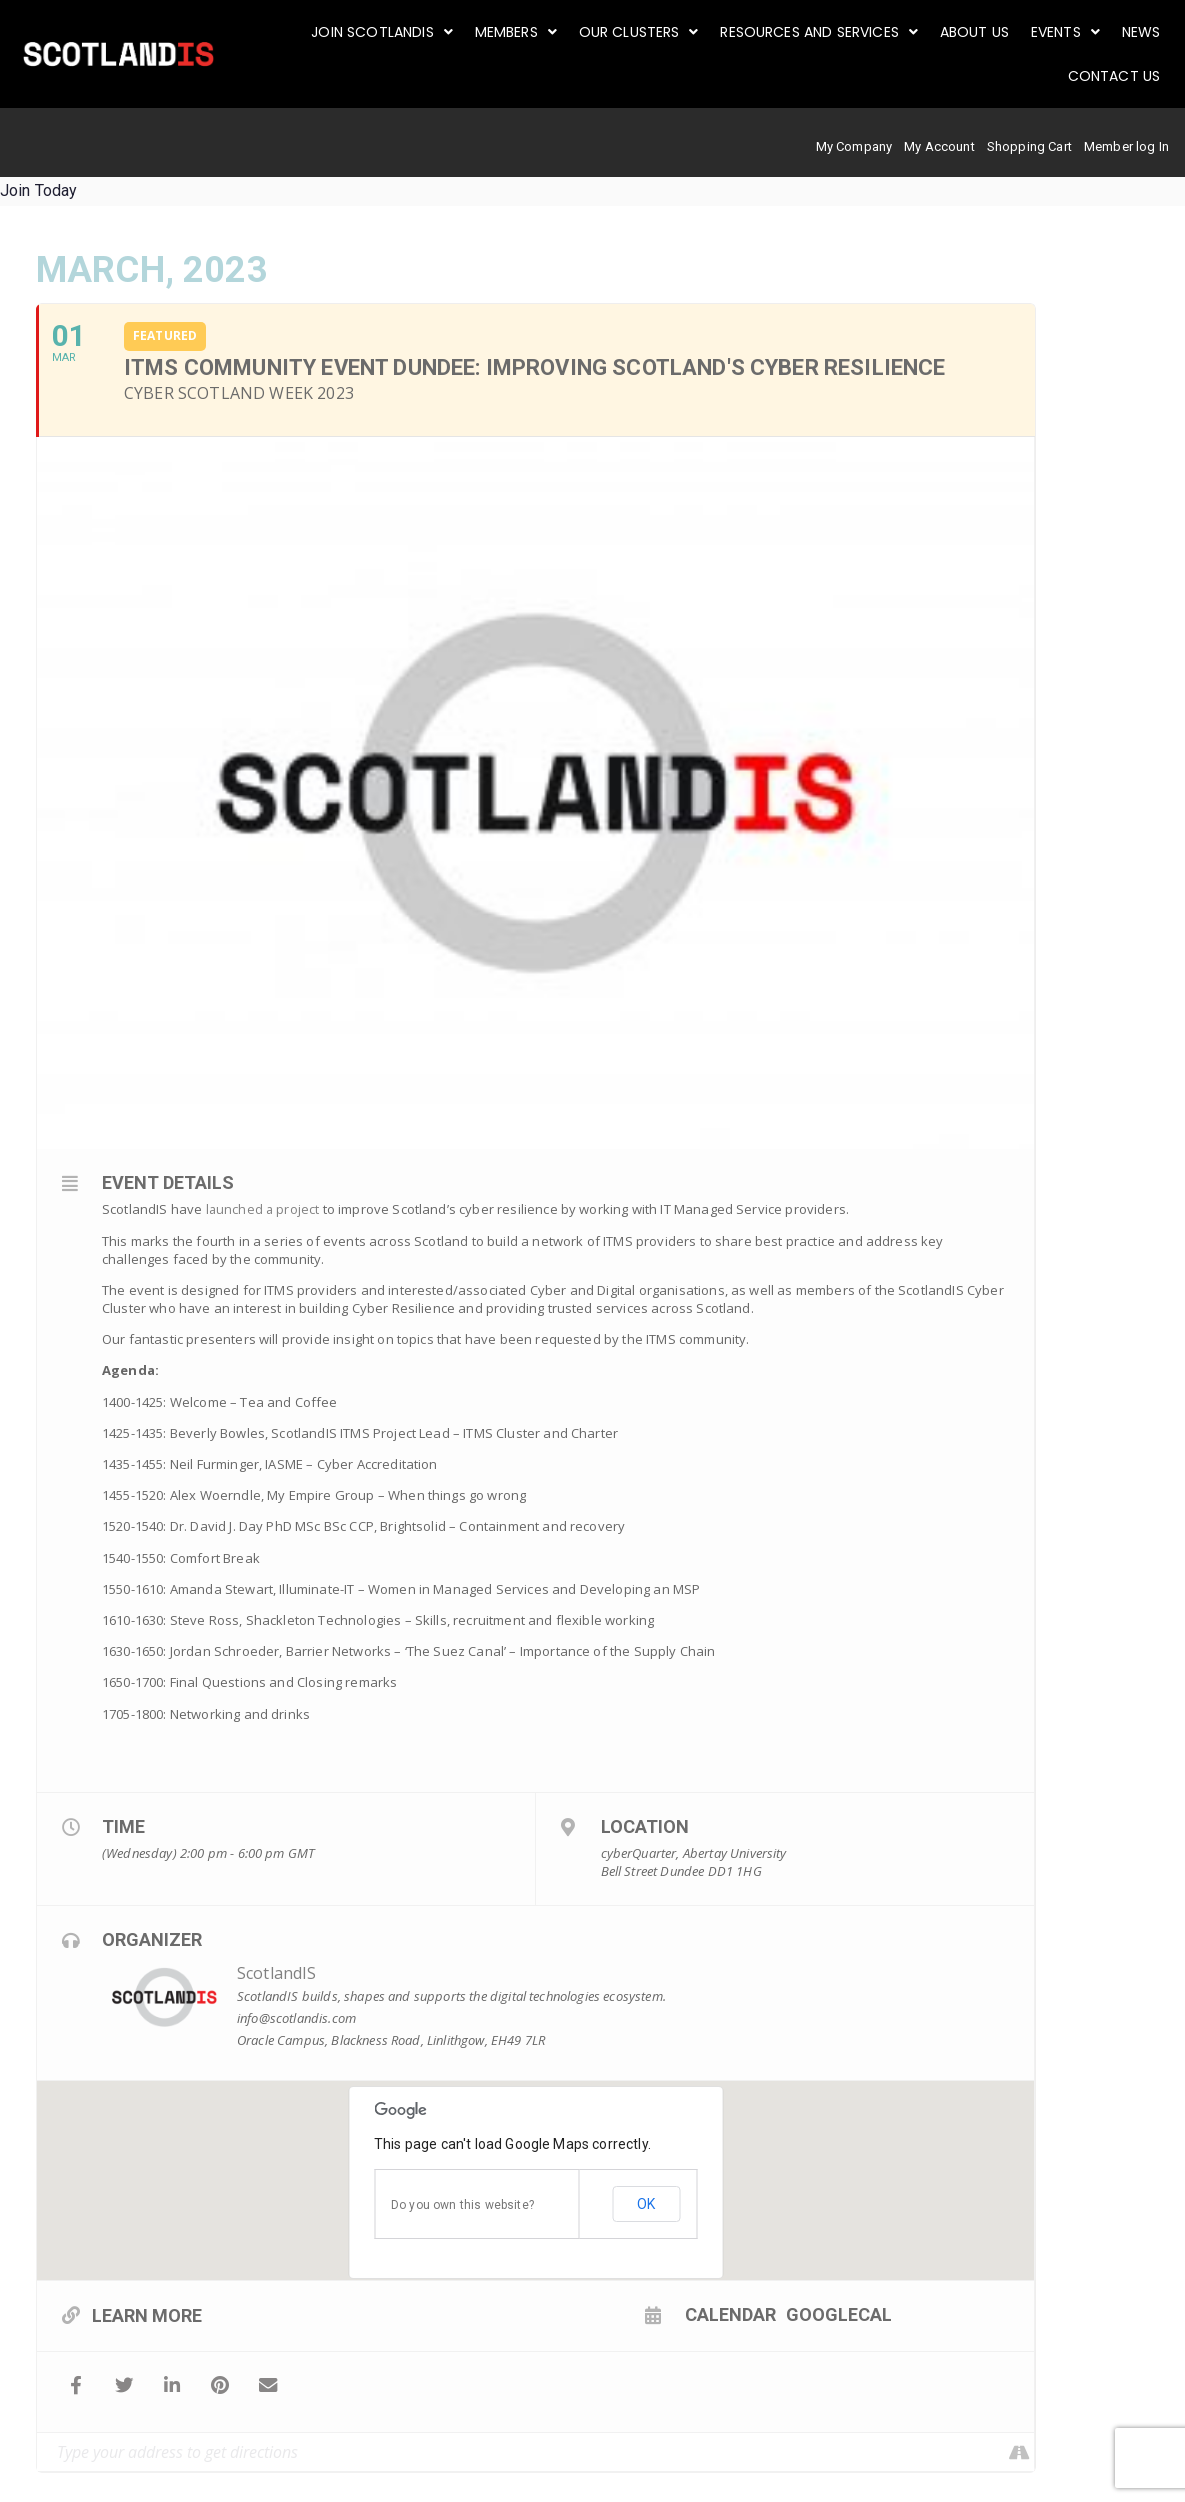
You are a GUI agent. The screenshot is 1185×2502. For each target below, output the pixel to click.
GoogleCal (755, 2314)
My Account (939, 146)
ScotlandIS (277, 1973)
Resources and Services (825, 32)
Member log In (1126, 146)
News (1141, 32)
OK (646, 2203)
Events (1067, 32)
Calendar (646, 2314)
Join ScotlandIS (393, 32)
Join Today (39, 190)
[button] (393, 32)
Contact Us (1114, 76)
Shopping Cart (1029, 146)
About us (978, 32)
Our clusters (646, 32)
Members (525, 32)
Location (645, 1825)
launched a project (264, 1209)
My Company (854, 146)
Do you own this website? (462, 2204)
